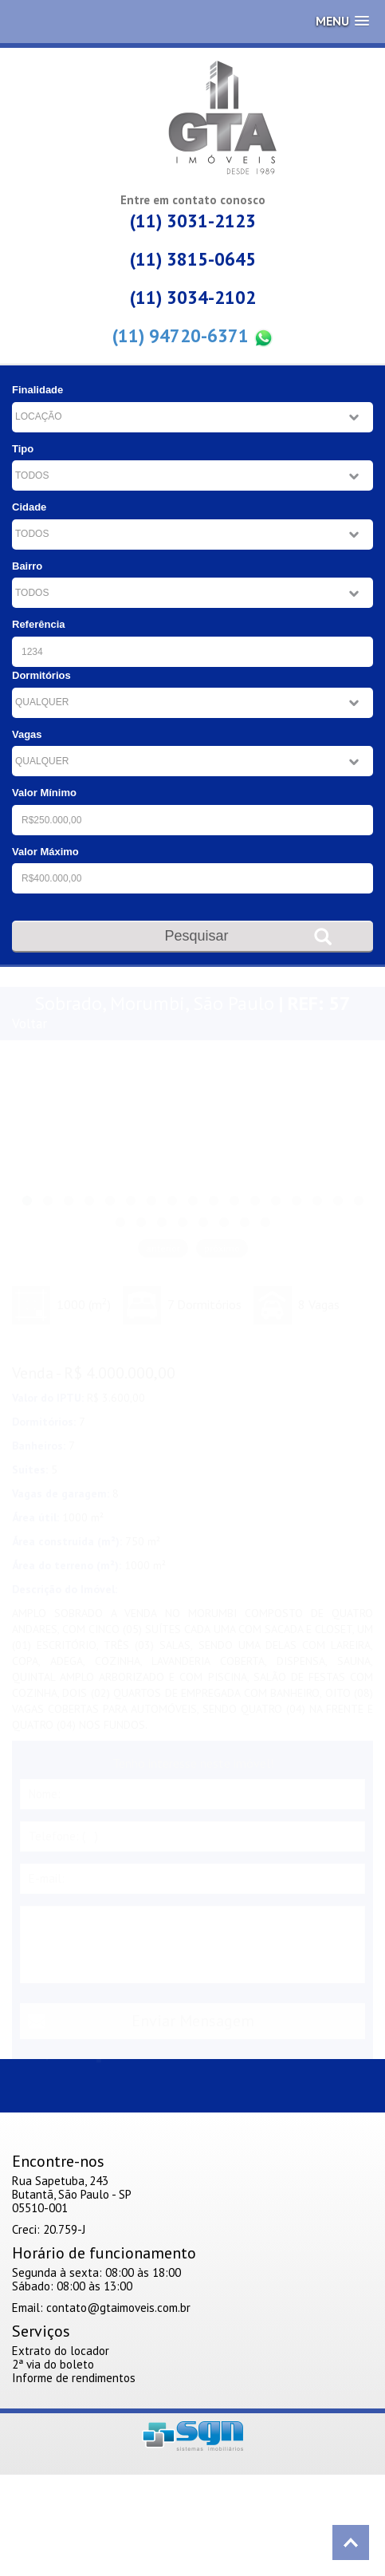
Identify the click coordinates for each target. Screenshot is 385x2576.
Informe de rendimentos (74, 2378)
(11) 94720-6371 (192, 336)
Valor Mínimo (44, 793)
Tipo (22, 449)
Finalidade (37, 390)
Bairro (27, 566)
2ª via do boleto (53, 2364)
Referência (38, 624)
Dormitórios (41, 675)
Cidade (29, 507)
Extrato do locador (60, 2350)
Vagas (27, 734)
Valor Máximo (45, 852)
